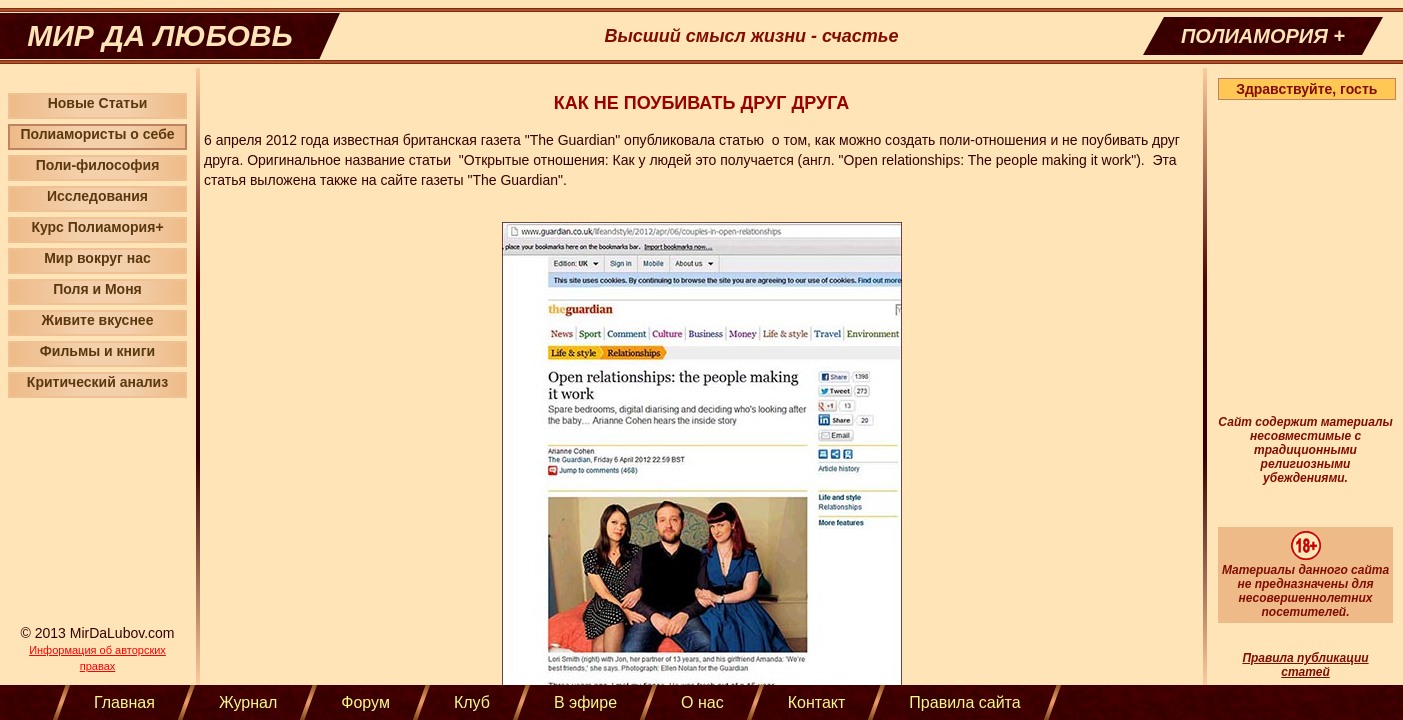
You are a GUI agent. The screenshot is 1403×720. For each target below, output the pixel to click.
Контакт (817, 702)
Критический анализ (97, 382)
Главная (124, 702)
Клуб (472, 702)
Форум (365, 702)
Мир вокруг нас (97, 258)
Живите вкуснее (98, 320)
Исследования (97, 196)
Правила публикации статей (1305, 665)
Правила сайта (964, 702)
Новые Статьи (98, 103)
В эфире (585, 702)
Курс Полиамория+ (97, 227)
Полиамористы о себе (97, 134)
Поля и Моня (97, 289)
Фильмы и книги (97, 351)
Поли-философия (98, 165)
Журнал (248, 702)
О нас (702, 702)
